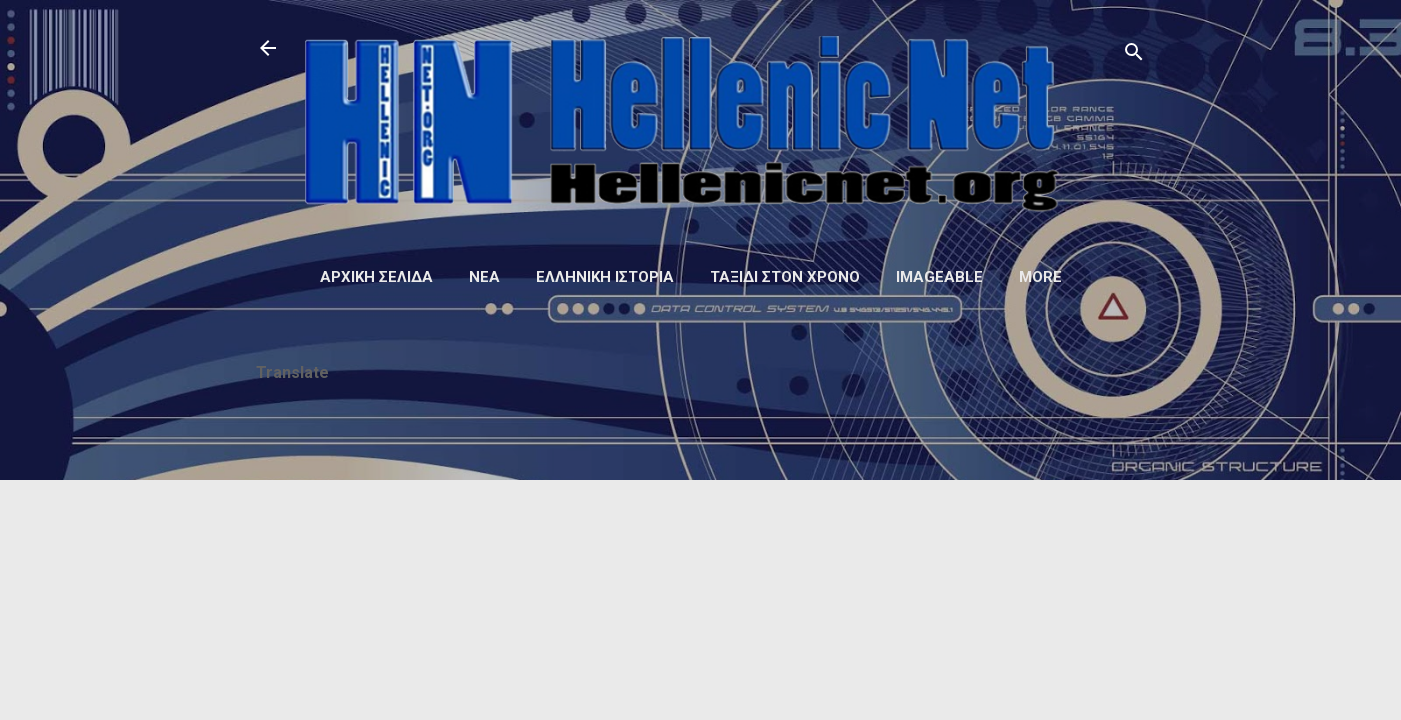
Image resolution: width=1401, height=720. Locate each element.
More (1040, 277)
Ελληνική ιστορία (605, 277)
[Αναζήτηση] (1134, 54)
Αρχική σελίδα (376, 277)
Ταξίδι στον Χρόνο (785, 277)
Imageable (939, 277)
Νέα (484, 277)
